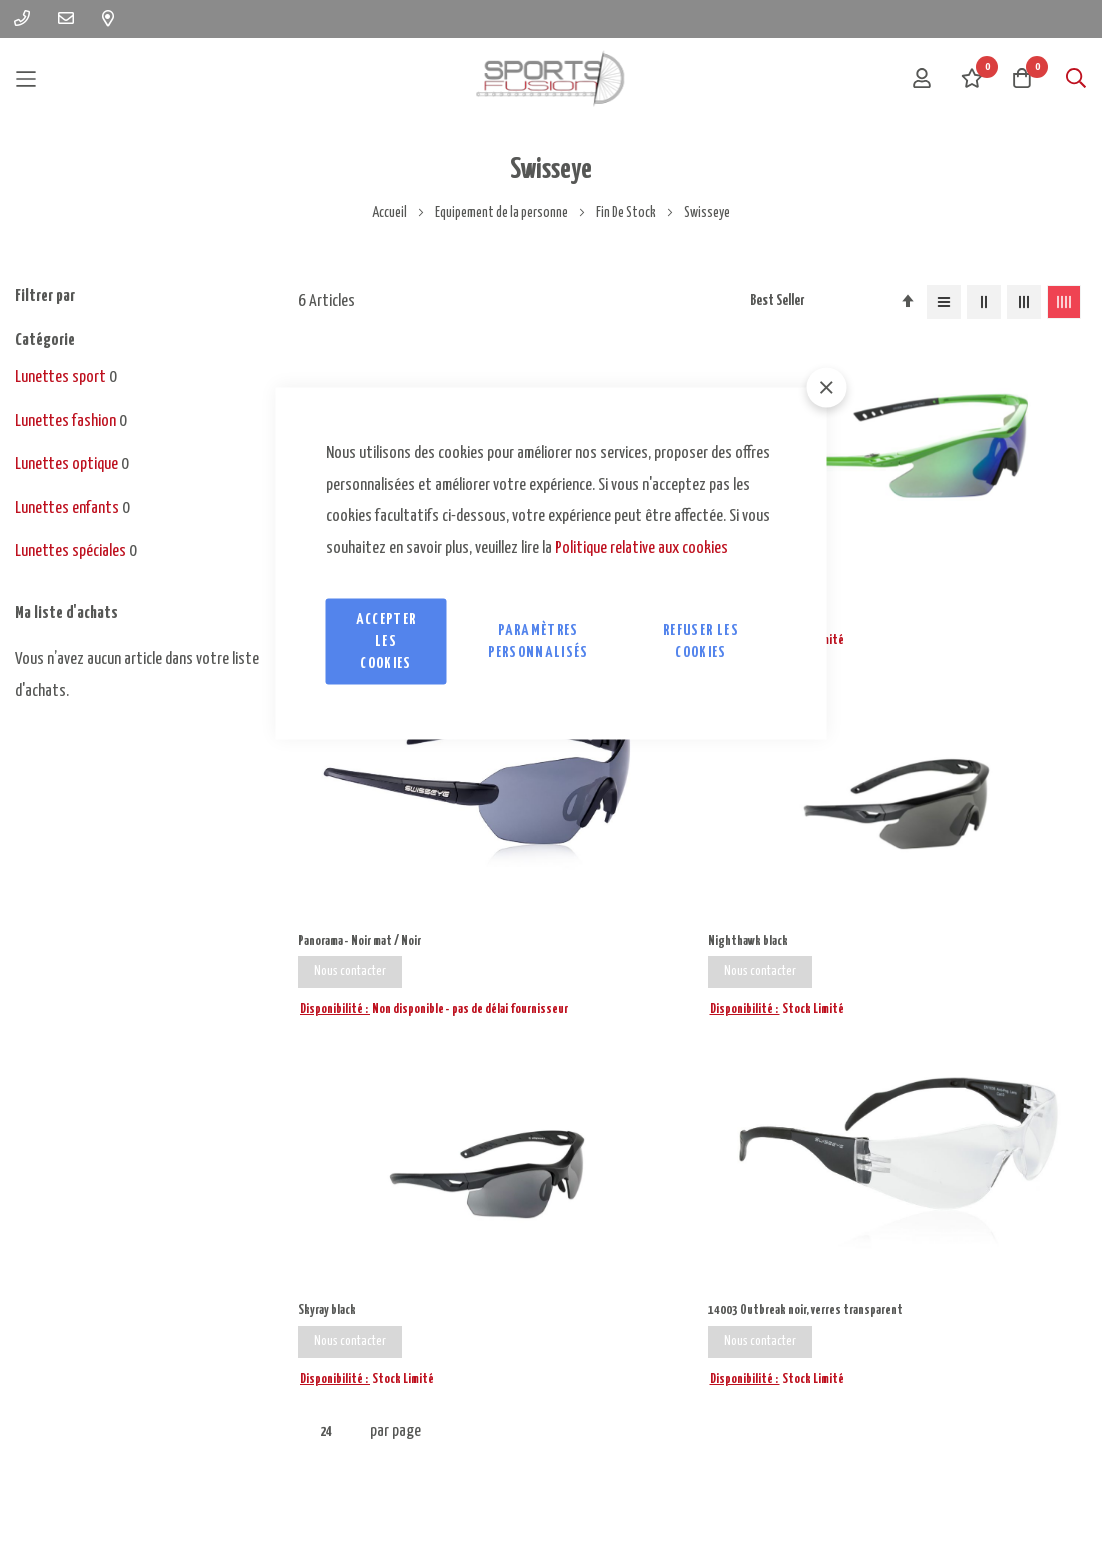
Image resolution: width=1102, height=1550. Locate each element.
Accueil (390, 213)
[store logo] (551, 78)
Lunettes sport (60, 377)
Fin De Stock (627, 213)
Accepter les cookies (386, 641)
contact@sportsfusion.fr (368, 1305)
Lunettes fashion (65, 421)
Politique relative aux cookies (641, 547)
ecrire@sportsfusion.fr (359, 1232)
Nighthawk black (955, 462)
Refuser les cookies (701, 641)
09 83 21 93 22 (61, 1271)
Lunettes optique (66, 464)
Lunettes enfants (67, 508)
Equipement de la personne (502, 213)
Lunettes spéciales (70, 551)
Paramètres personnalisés (538, 641)
